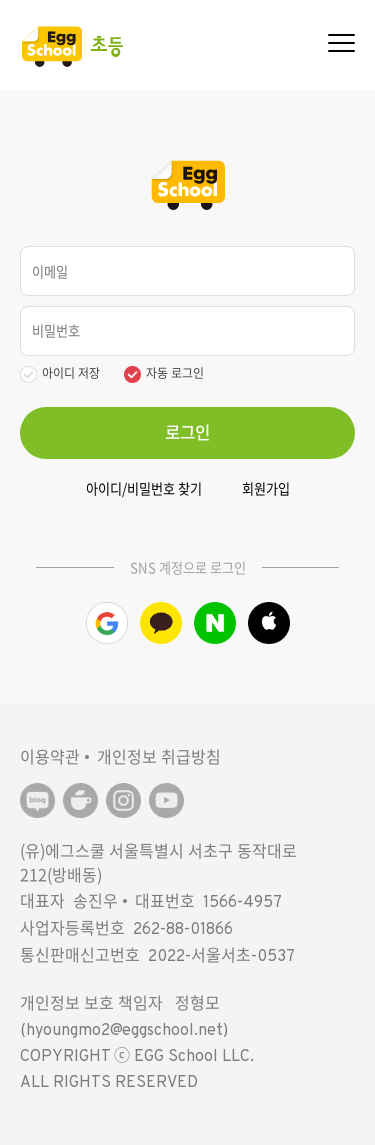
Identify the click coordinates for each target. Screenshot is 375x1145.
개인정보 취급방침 (159, 756)
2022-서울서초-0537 (221, 957)
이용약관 (50, 756)
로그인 (187, 432)
